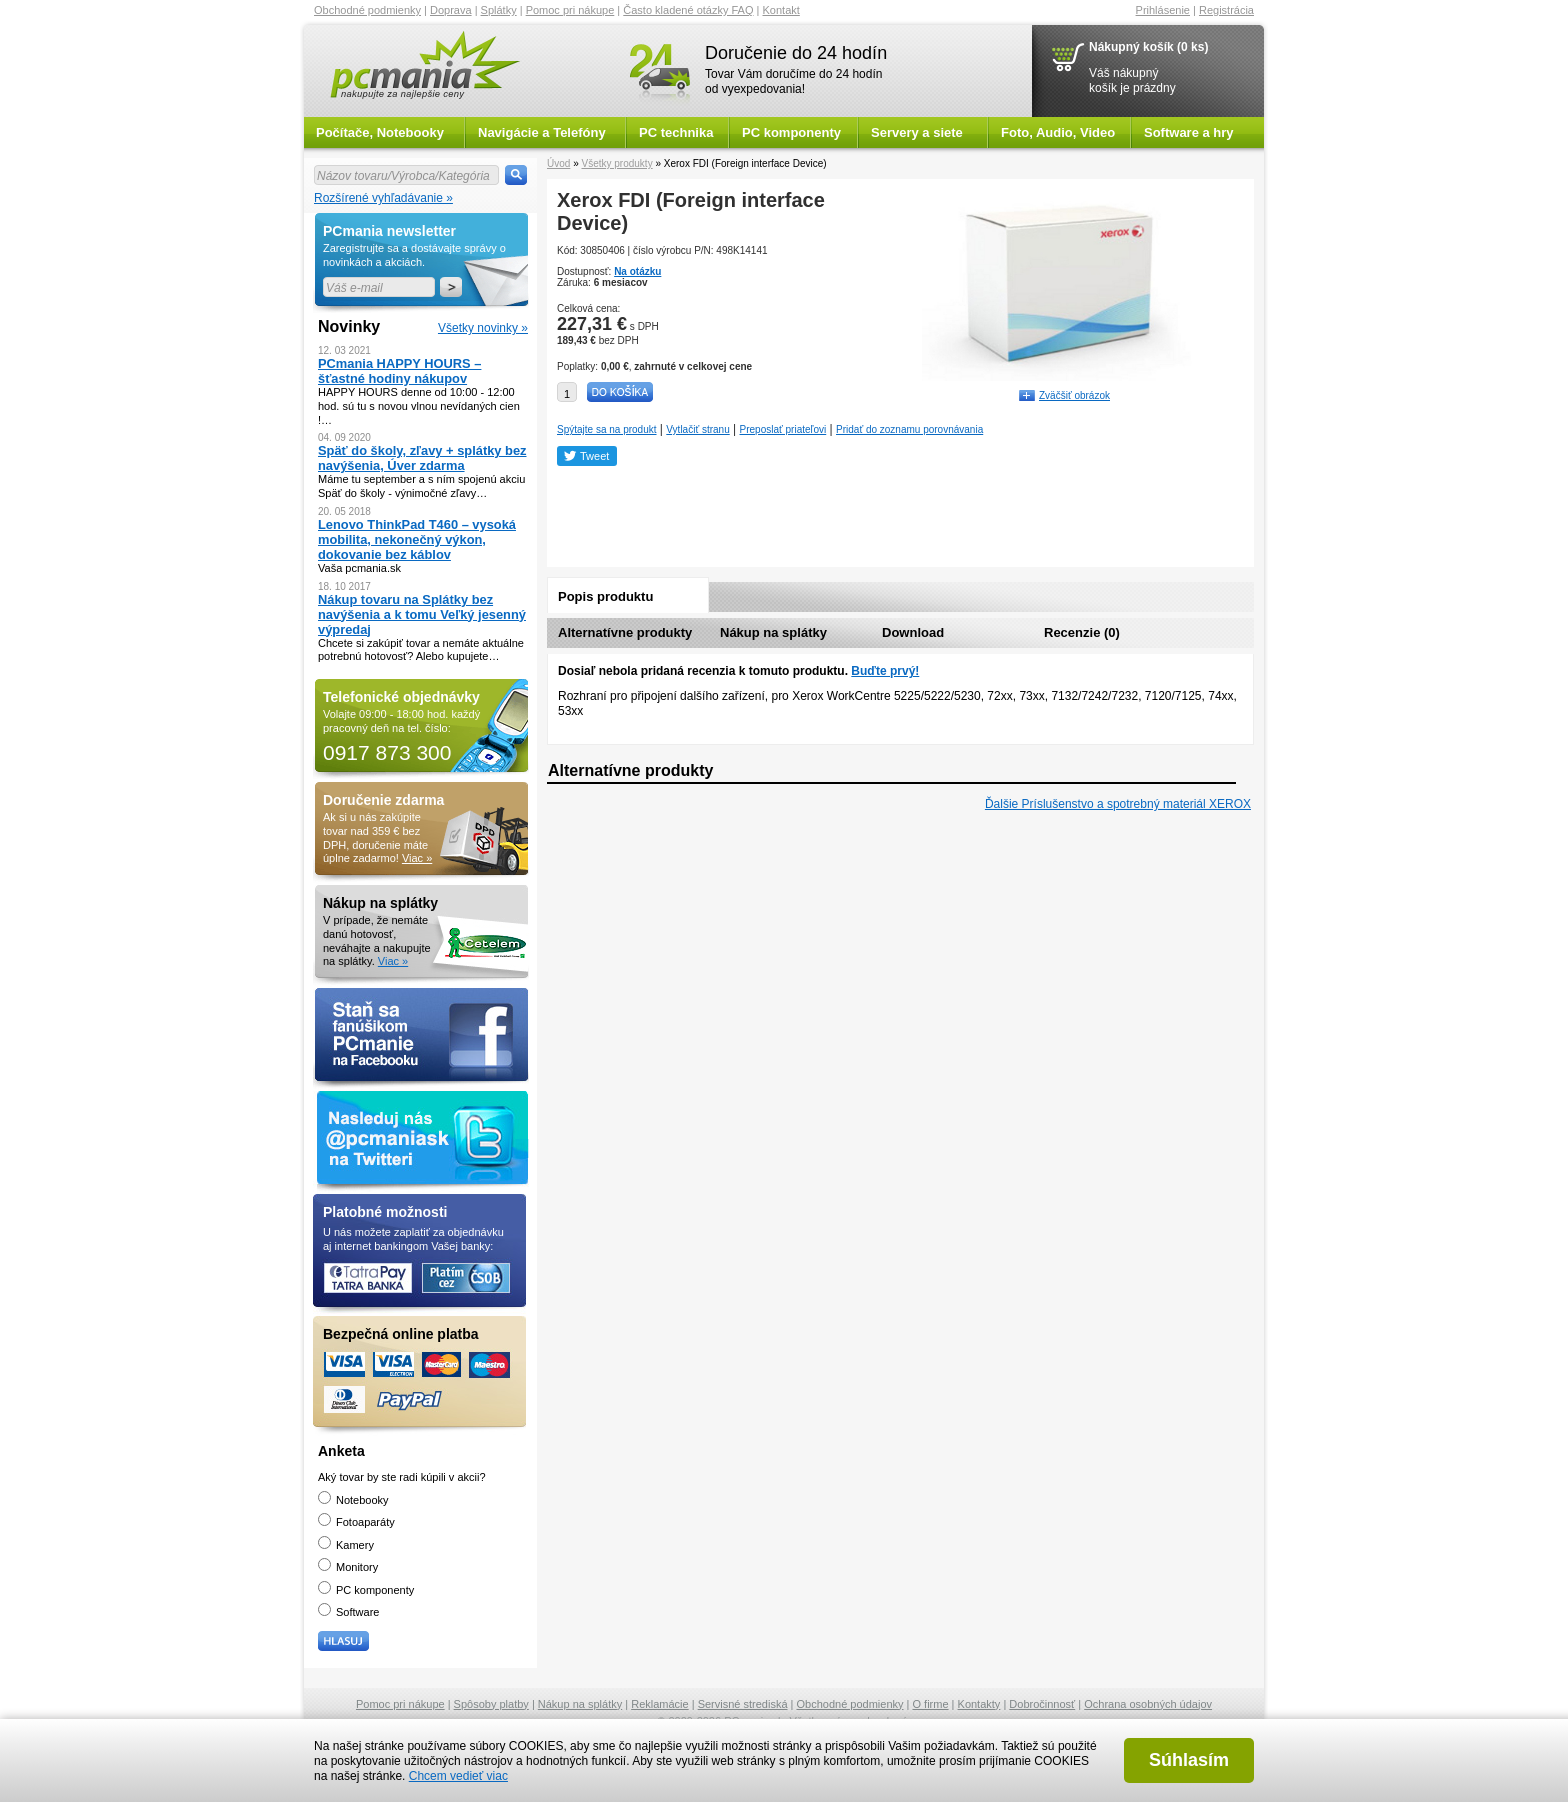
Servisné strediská (743, 1704)
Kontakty (979, 1704)
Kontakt (781, 10)
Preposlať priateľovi (783, 429)
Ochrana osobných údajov (1148, 1704)
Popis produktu (605, 596)
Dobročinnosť (1042, 1704)
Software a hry (1189, 132)
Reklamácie (659, 1704)
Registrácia (1226, 10)
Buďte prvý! (885, 671)
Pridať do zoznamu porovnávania (909, 429)
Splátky (499, 10)
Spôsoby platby (491, 1704)
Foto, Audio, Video (1058, 132)
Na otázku (637, 271)
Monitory (348, 1567)
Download (913, 632)
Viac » (417, 858)
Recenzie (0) (1082, 632)
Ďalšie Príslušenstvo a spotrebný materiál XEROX (1118, 804)
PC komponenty (791, 132)
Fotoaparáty (356, 1522)
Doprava (451, 10)
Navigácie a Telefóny (542, 132)
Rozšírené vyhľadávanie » (383, 198)
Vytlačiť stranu (697, 429)
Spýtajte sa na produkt (607, 429)
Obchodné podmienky (367, 10)
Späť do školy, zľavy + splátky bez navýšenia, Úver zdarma (422, 458)
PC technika (676, 132)
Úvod (558, 163)
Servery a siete (917, 132)
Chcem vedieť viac (458, 1776)
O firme (931, 1704)
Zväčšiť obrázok (1074, 395)
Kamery (346, 1545)
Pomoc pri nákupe (570, 10)
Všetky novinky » (483, 328)
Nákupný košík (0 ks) (1148, 47)
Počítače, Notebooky (380, 132)
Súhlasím (1189, 1760)
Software (348, 1612)
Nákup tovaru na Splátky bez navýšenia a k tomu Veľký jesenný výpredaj (422, 614)
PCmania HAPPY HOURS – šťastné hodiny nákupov (399, 371)
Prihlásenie (1163, 10)
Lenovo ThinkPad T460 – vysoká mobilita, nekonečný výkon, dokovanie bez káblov (417, 539)
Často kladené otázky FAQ (688, 10)
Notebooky (353, 1500)
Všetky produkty (616, 163)
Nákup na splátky (773, 632)
